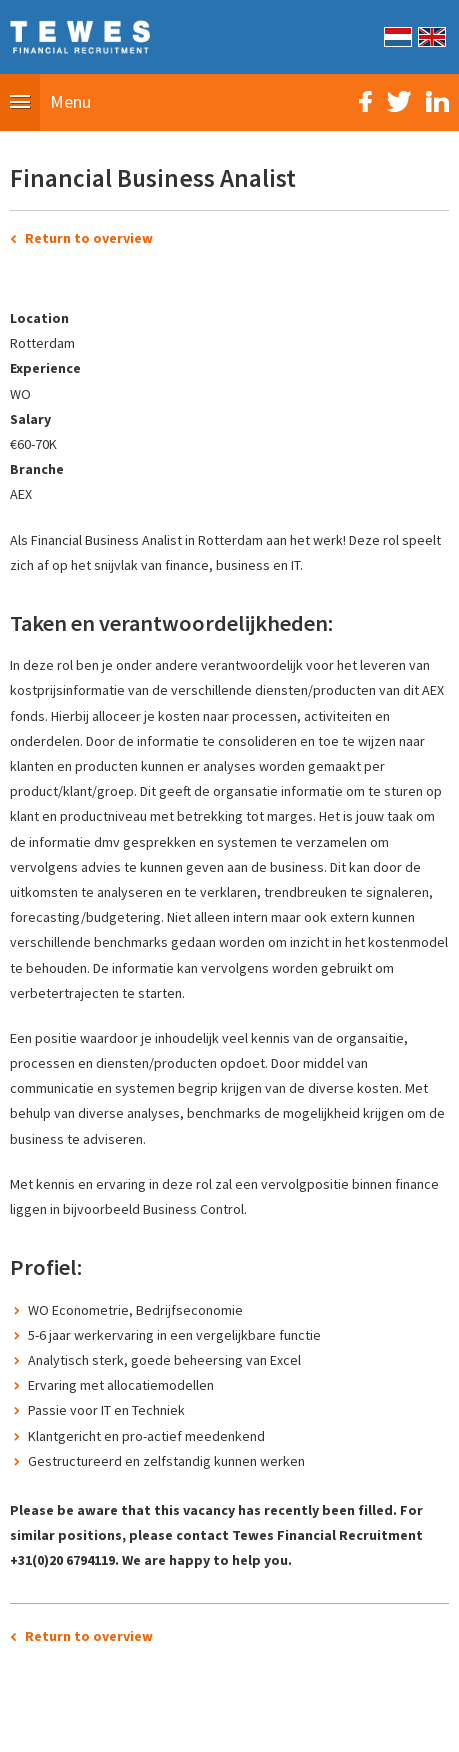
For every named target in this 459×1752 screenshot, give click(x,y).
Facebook (365, 101)
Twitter (399, 101)
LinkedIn (437, 101)
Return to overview (89, 238)
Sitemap (118, 1726)
